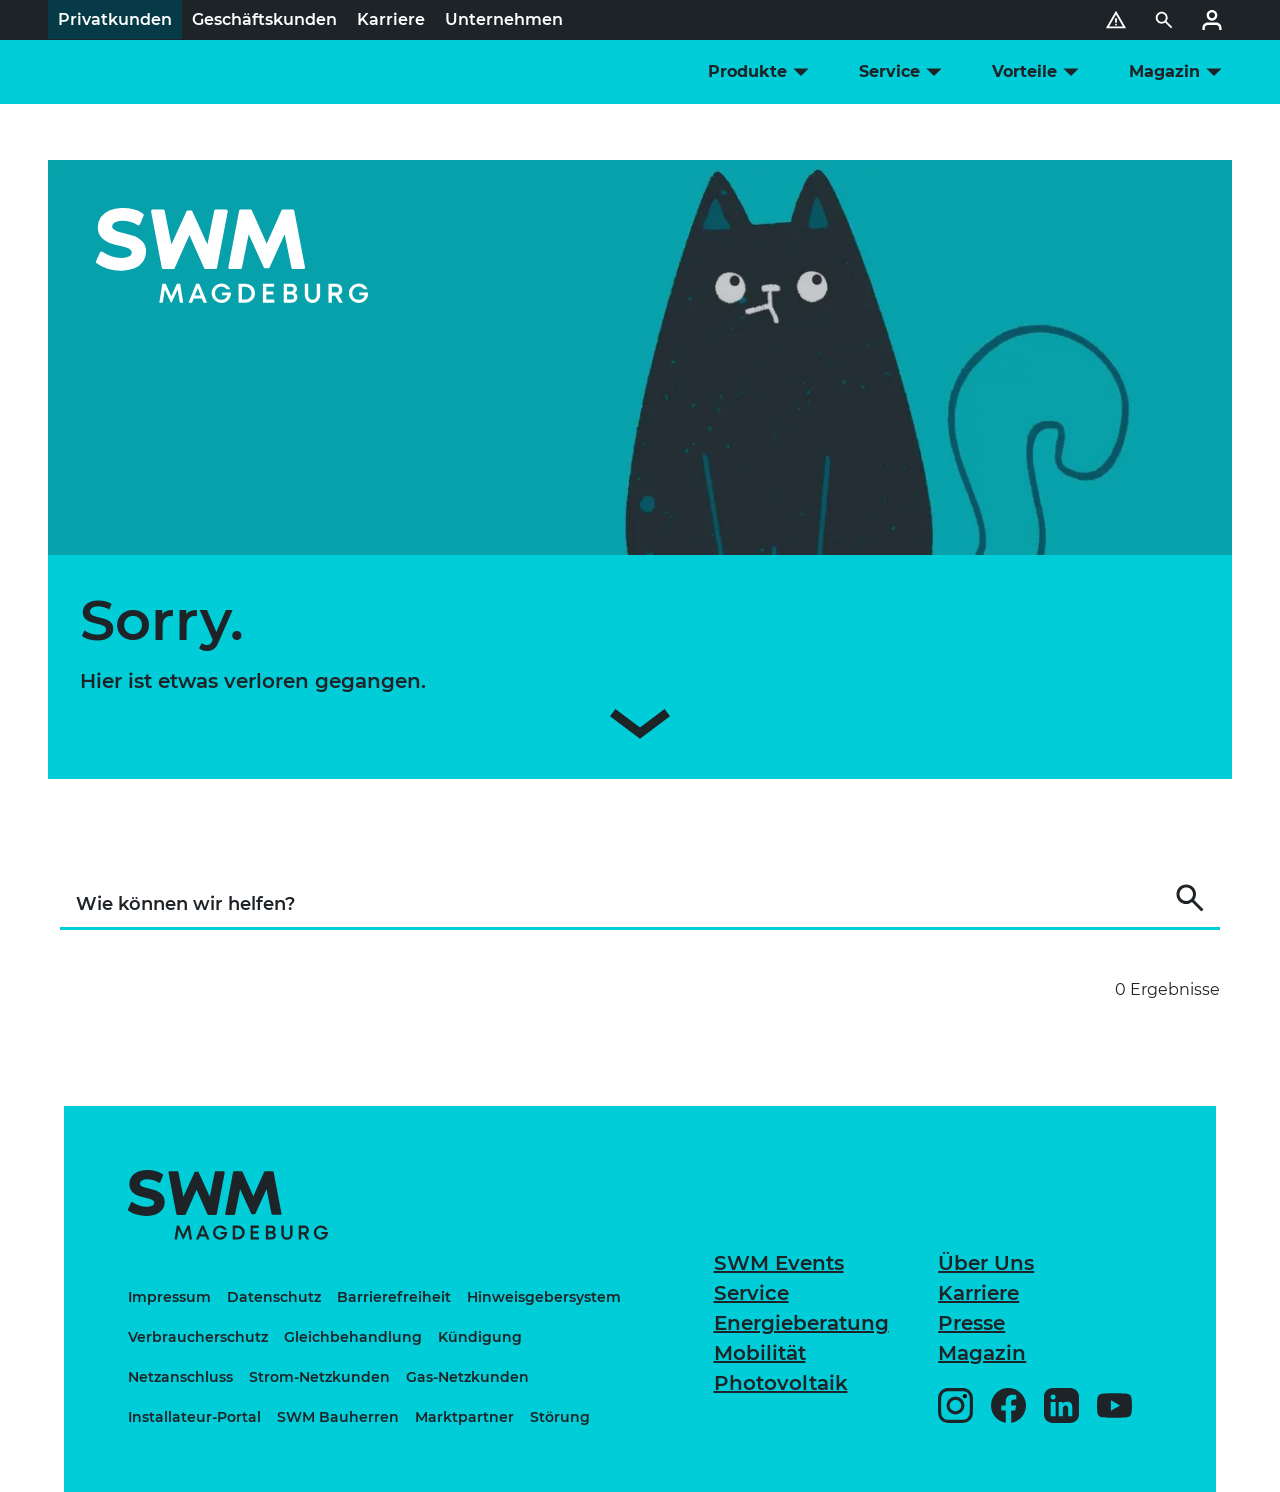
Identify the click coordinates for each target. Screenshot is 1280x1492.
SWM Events (779, 1263)
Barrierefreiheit (394, 1297)
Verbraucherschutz (198, 1337)
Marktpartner (464, 1417)
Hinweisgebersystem (544, 1297)
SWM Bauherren (338, 1417)
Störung (560, 1417)
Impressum (169, 1297)
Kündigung (480, 1337)
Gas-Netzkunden (467, 1377)
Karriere (978, 1293)
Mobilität (760, 1353)
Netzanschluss (180, 1377)
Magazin (982, 1353)
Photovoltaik (781, 1383)
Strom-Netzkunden (319, 1377)
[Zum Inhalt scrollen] (640, 728)
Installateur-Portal (194, 1417)
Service (751, 1293)
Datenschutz (274, 1297)
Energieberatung (801, 1323)
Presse (971, 1323)
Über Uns (986, 1263)
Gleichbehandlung (353, 1337)
